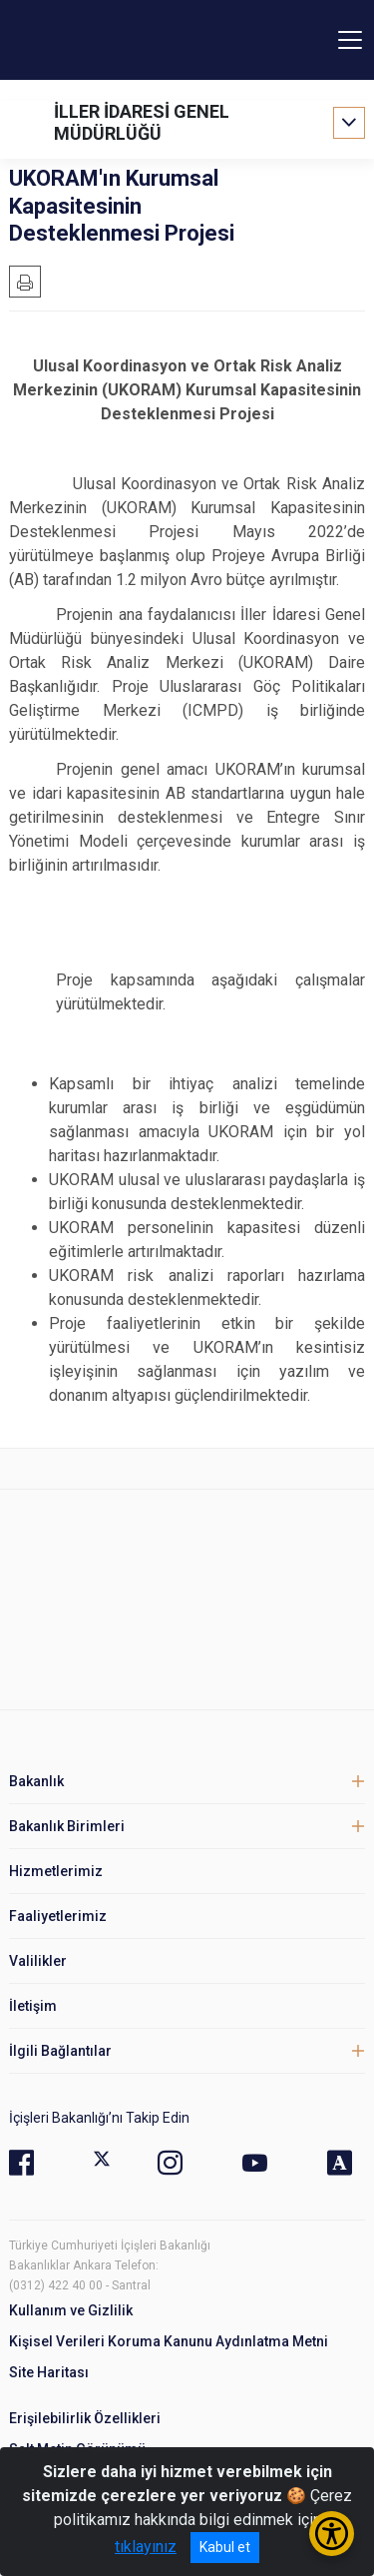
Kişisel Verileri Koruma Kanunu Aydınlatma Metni (168, 2341)
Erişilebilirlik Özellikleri (85, 2418)
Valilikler (38, 1961)
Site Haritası (49, 2372)
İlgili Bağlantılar (60, 2051)
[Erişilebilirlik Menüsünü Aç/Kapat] (331, 2533)
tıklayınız (146, 2546)
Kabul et (224, 2547)
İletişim (33, 2006)
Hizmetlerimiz (56, 1871)
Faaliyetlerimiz (58, 1916)
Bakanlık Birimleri (67, 1826)
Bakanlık (36, 1781)
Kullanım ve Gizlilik (71, 2310)
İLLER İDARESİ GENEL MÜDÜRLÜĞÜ (141, 122)
